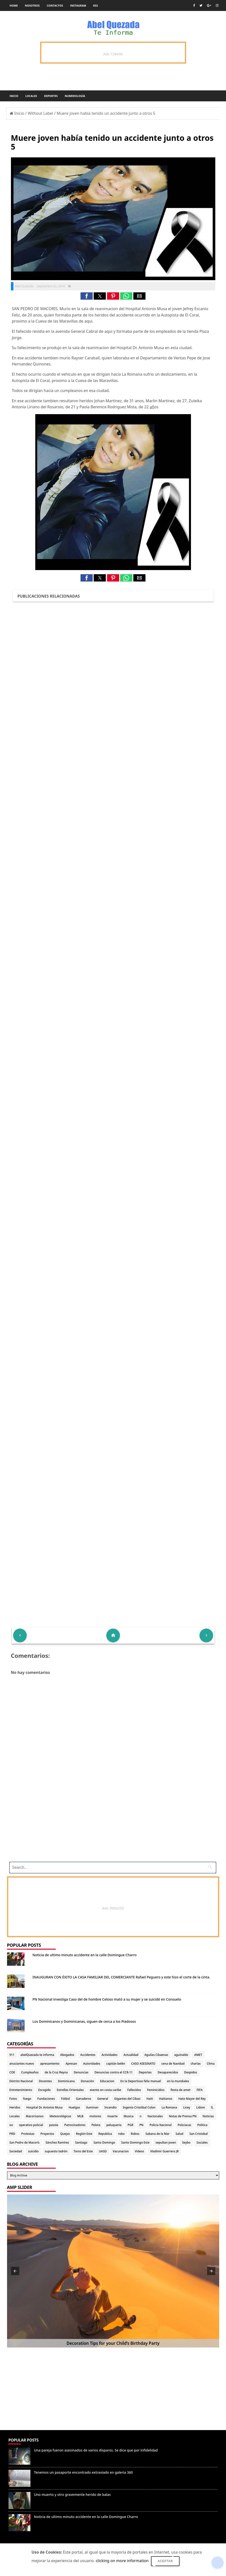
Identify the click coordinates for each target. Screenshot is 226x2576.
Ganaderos (83, 2099)
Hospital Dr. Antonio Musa (44, 2107)
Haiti (149, 2099)
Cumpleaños (30, 2072)
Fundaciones (46, 2099)
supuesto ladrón (56, 2151)
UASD (103, 2151)
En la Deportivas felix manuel (140, 2081)
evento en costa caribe (105, 2090)
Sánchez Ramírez (57, 2142)
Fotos (13, 2099)
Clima (211, 2063)
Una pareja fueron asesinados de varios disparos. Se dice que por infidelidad (96, 2450)
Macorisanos (35, 2116)
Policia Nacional (161, 2125)
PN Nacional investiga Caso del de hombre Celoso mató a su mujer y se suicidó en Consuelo (107, 1999)
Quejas (65, 2134)
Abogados (67, 2055)
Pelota (95, 2125)
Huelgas (74, 2107)
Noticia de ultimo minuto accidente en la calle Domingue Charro (85, 1955)
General (102, 2099)
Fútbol (65, 2099)
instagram (78, 5)
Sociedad (15, 2151)
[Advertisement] (128, 75)
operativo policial (31, 2125)
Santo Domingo (104, 2142)
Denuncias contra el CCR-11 (113, 2072)
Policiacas (184, 2125)
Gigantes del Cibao (127, 2099)
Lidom (200, 2107)
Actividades (109, 2055)
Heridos (14, 2107)
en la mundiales (178, 2081)
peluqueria (113, 2125)
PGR (130, 2125)
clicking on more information (122, 2560)
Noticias (208, 2116)
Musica (128, 2116)
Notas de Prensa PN (183, 2116)
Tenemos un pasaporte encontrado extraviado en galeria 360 (83, 2472)
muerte (112, 2116)
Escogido (44, 2090)
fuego (27, 2099)
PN (141, 2125)
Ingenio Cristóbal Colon (139, 2107)
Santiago (81, 2142)
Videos (139, 2151)
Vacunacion (121, 2151)
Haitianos (165, 2099)
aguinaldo (181, 2055)
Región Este (84, 2134)
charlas (195, 2063)
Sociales (202, 2142)
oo (11, 2125)
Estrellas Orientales (70, 2090)
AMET (198, 2055)
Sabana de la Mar (157, 2134)
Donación (87, 2081)
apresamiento (50, 2063)
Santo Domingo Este (135, 2142)
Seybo (186, 2142)
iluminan (92, 2107)
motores (95, 2116)
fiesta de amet (180, 2090)
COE (12, 2072)
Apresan (71, 2063)
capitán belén (115, 2063)
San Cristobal (199, 2134)
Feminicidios (155, 2090)
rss (95, 5)
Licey (186, 2107)
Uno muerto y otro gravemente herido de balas (72, 2494)
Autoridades (91, 2063)
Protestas (27, 2134)
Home (14, 5)
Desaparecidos (168, 2072)
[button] (87, 296)
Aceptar (165, 2561)
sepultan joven (165, 2142)
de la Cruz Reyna (56, 2072)
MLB (80, 2116)
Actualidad (131, 2055)
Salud (179, 2134)
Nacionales (155, 2116)
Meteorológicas (60, 2116)
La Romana (169, 2107)
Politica (202, 2125)
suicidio (33, 2151)
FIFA (200, 2090)
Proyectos (47, 2134)
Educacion (107, 2081)
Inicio (14, 96)
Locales (31, 96)
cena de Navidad (172, 2063)
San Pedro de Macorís (24, 2142)
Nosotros (32, 5)
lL (212, 2107)
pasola (53, 2125)
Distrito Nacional (21, 2081)
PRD (12, 2134)
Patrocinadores (74, 2125)
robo (121, 2134)
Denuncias (81, 2072)
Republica (105, 2134)
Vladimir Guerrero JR (164, 2151)
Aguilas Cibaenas (156, 2055)
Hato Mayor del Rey (192, 2099)
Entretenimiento (20, 2090)
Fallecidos (134, 2090)
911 (12, 2055)
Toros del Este (83, 2151)
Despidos (190, 2072)
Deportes (51, 96)
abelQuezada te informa (37, 2055)
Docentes (45, 2081)
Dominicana (66, 2081)
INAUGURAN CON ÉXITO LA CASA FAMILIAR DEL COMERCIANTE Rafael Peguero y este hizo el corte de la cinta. (121, 1977)
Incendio (110, 2107)
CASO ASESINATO (143, 2063)
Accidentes (87, 2055)
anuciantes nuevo (21, 2063)
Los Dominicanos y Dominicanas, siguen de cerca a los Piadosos (84, 2021)
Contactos (55, 5)
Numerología (75, 96)
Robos (135, 2134)
